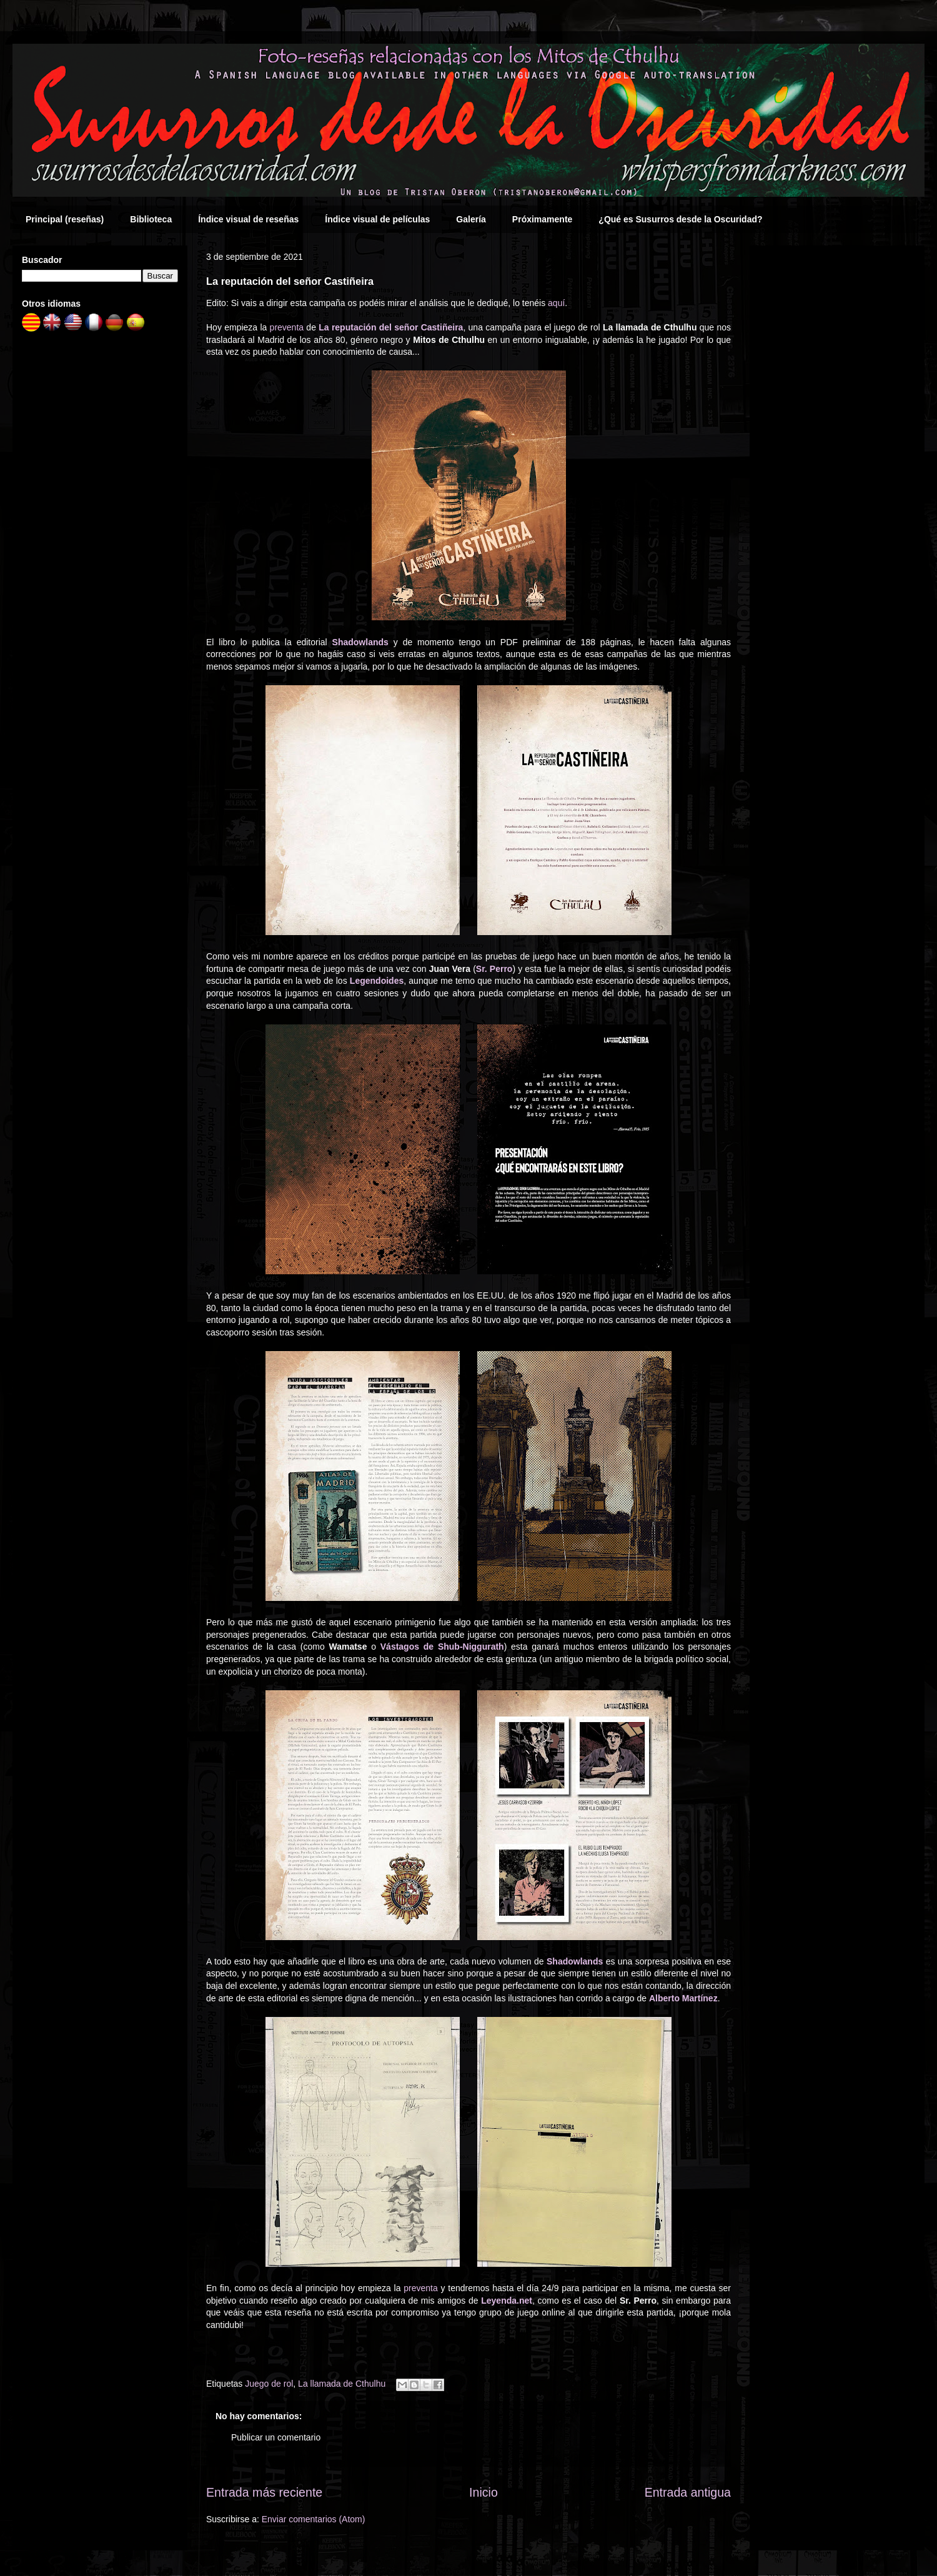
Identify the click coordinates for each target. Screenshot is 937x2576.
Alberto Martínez (683, 1998)
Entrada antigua (688, 2492)
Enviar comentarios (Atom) (313, 2519)
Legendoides (377, 981)
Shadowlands (360, 642)
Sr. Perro (494, 969)
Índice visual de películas (377, 219)
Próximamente (542, 219)
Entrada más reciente (264, 2492)
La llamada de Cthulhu (341, 2384)
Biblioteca (151, 219)
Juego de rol (269, 2384)
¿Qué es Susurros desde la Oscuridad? (680, 219)
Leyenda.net (506, 2301)
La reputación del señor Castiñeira (391, 327)
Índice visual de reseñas (248, 219)
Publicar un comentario (275, 2437)
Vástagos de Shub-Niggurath (442, 1647)
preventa (287, 327)
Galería (470, 219)
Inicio (483, 2492)
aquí (556, 303)
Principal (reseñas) (65, 219)
